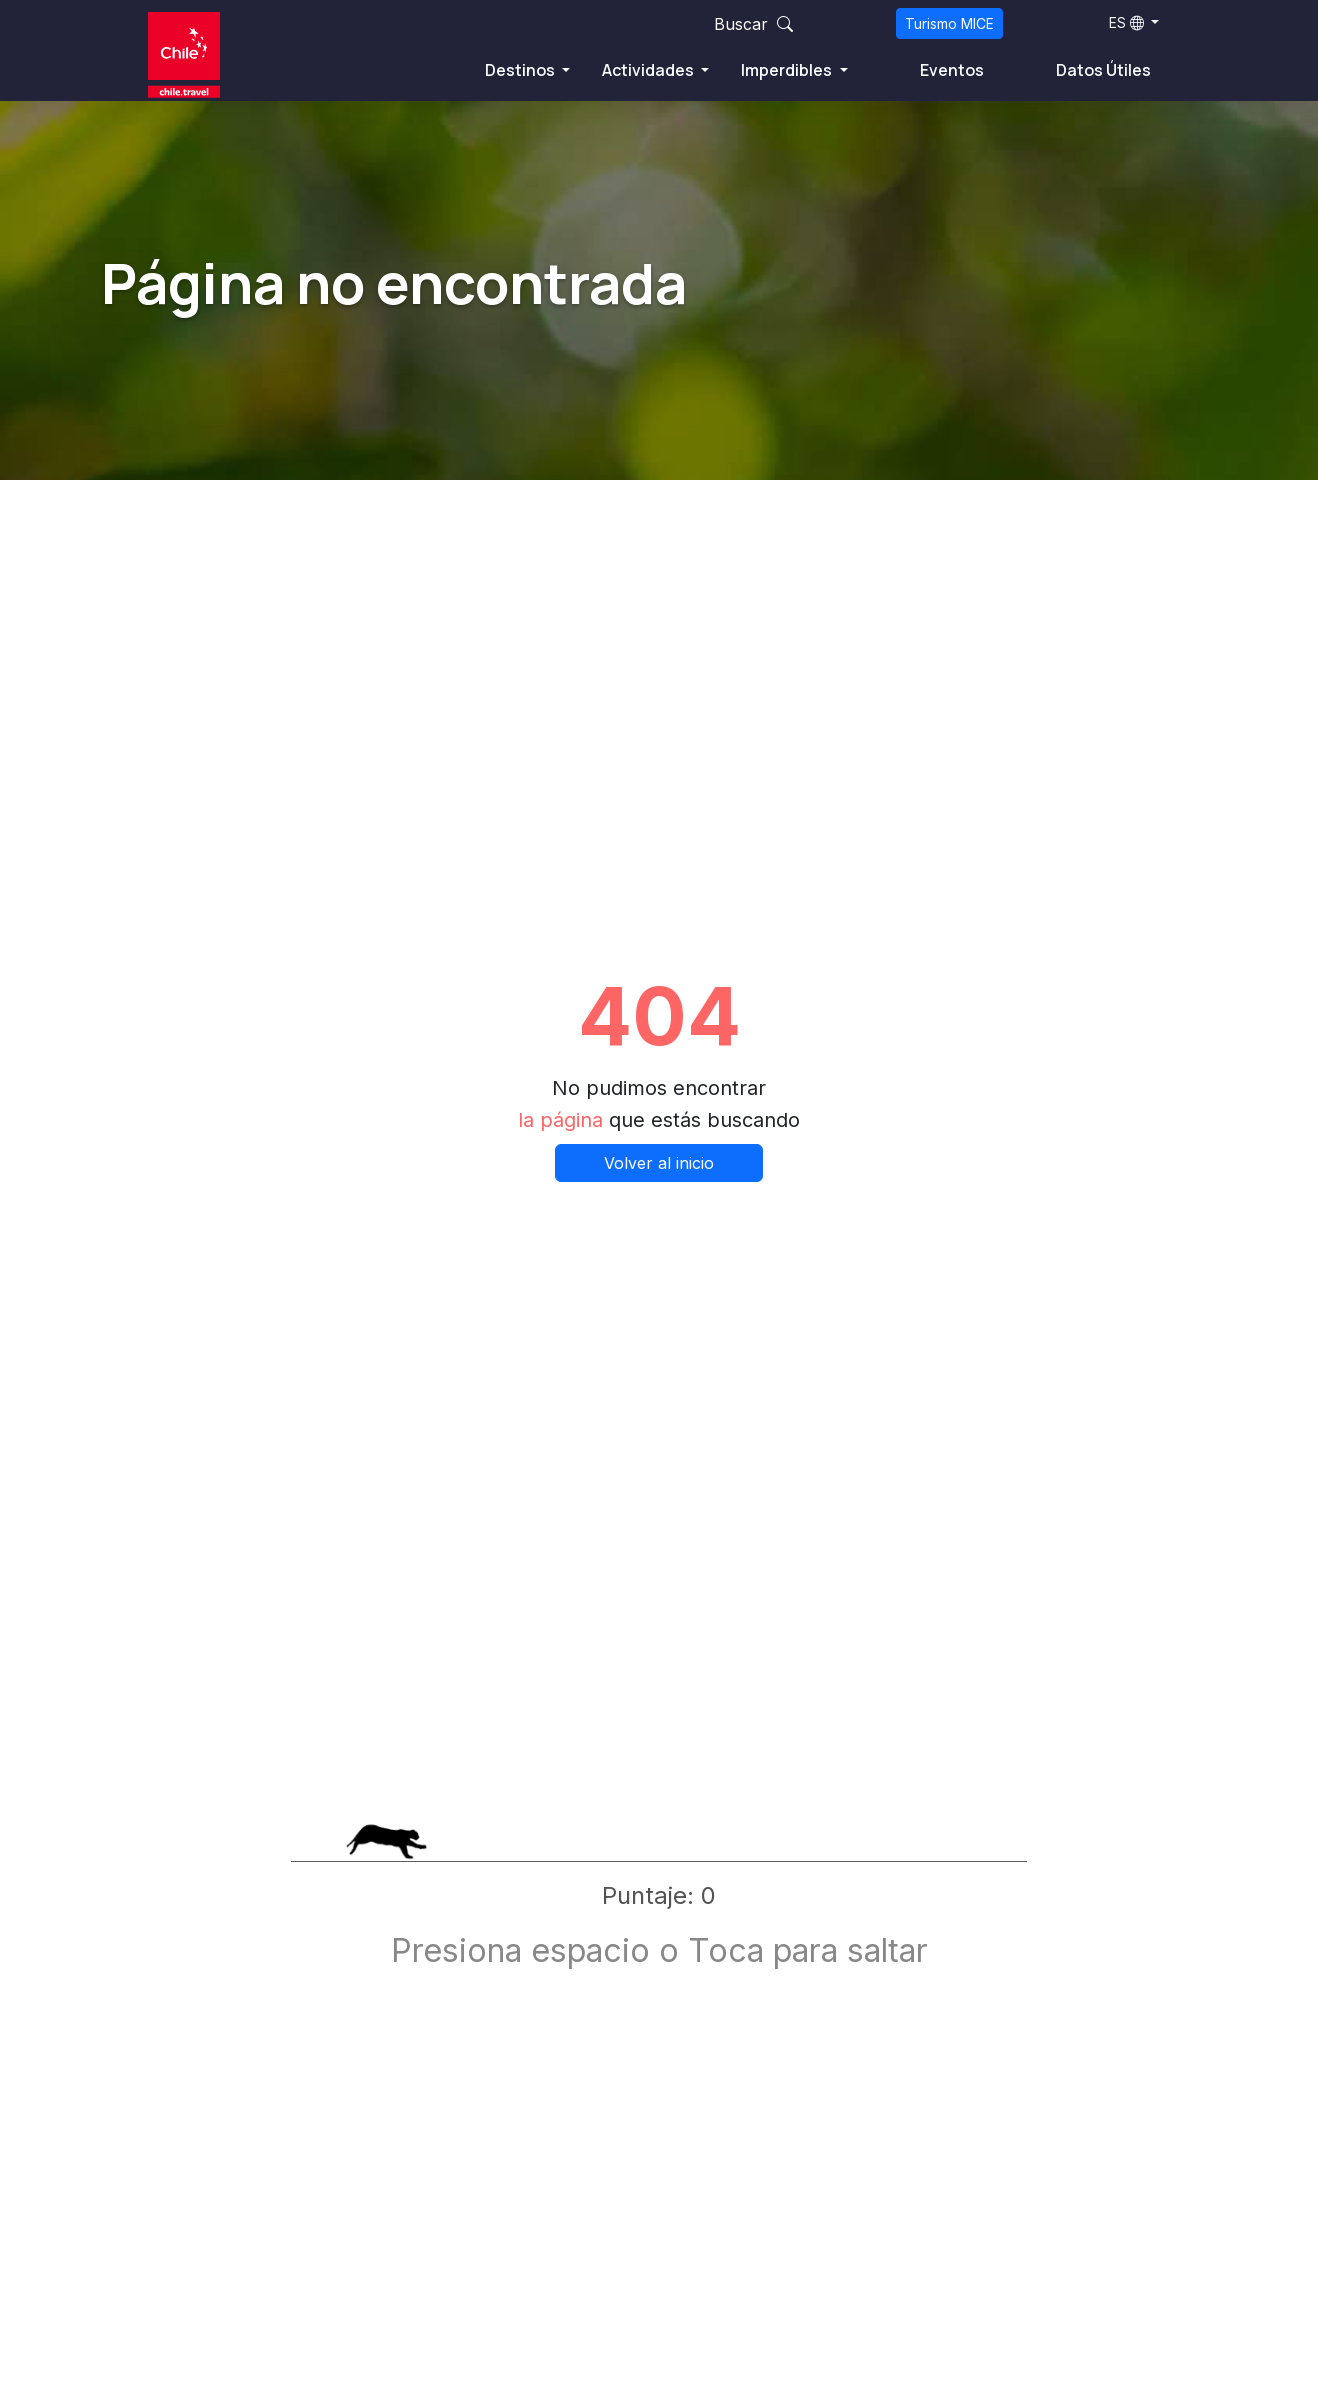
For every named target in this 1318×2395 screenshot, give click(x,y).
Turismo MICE (949, 23)
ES (1126, 22)
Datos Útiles (1103, 70)
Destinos (521, 70)
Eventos (952, 70)
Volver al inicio (659, 1163)
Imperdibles (788, 70)
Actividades (649, 70)
